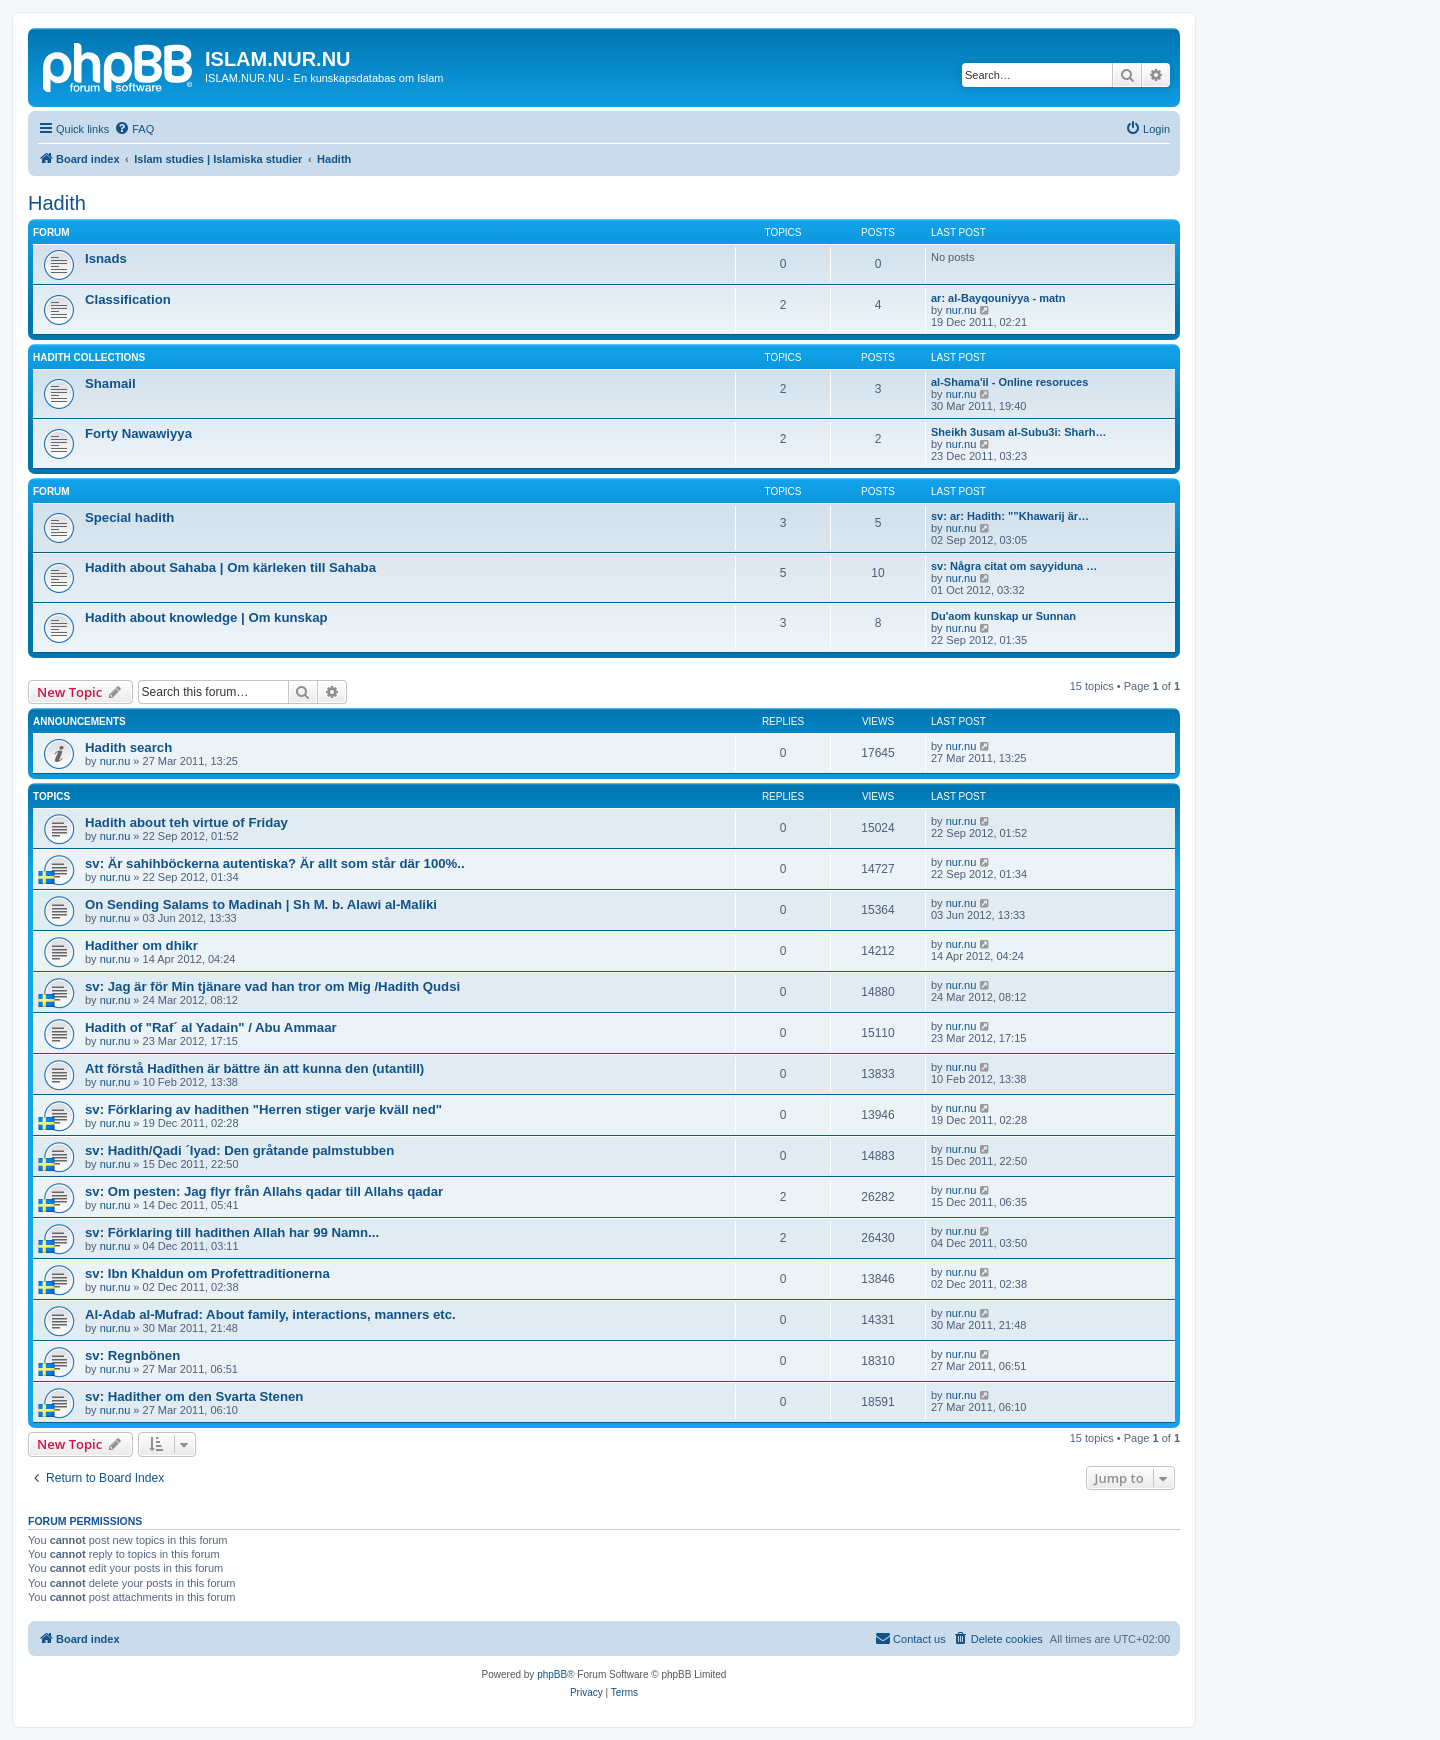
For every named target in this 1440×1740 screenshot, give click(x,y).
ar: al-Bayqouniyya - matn (998, 298)
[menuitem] (134, 129)
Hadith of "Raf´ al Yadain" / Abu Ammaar (211, 1027)
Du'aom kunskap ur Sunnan (1003, 616)
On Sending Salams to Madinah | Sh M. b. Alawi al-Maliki (261, 904)
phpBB (552, 1674)
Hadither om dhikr (141, 945)
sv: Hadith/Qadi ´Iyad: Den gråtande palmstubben (239, 1150)
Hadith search (128, 747)
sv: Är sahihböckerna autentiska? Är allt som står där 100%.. (275, 863)
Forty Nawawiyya (138, 433)
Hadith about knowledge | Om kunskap (206, 617)
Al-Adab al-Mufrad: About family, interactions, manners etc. (270, 1314)
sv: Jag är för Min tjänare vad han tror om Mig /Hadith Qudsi (272, 986)
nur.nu (961, 310)
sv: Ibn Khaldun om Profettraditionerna (207, 1273)
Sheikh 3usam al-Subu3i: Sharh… (1018, 432)
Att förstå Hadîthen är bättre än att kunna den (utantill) (254, 1068)
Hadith (57, 203)
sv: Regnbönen (132, 1355)
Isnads (106, 258)
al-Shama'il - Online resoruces (1009, 382)
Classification (128, 299)
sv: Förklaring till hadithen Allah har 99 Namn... (232, 1232)
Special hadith (129, 517)
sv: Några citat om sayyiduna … (1014, 566)
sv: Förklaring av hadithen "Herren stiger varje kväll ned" (263, 1109)
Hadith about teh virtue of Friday (186, 822)
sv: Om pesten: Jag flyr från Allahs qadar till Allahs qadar (264, 1191)
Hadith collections (89, 357)
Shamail (110, 383)
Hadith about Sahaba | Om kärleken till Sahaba (230, 567)
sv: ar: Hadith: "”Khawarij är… (1010, 516)
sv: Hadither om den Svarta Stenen (194, 1396)
